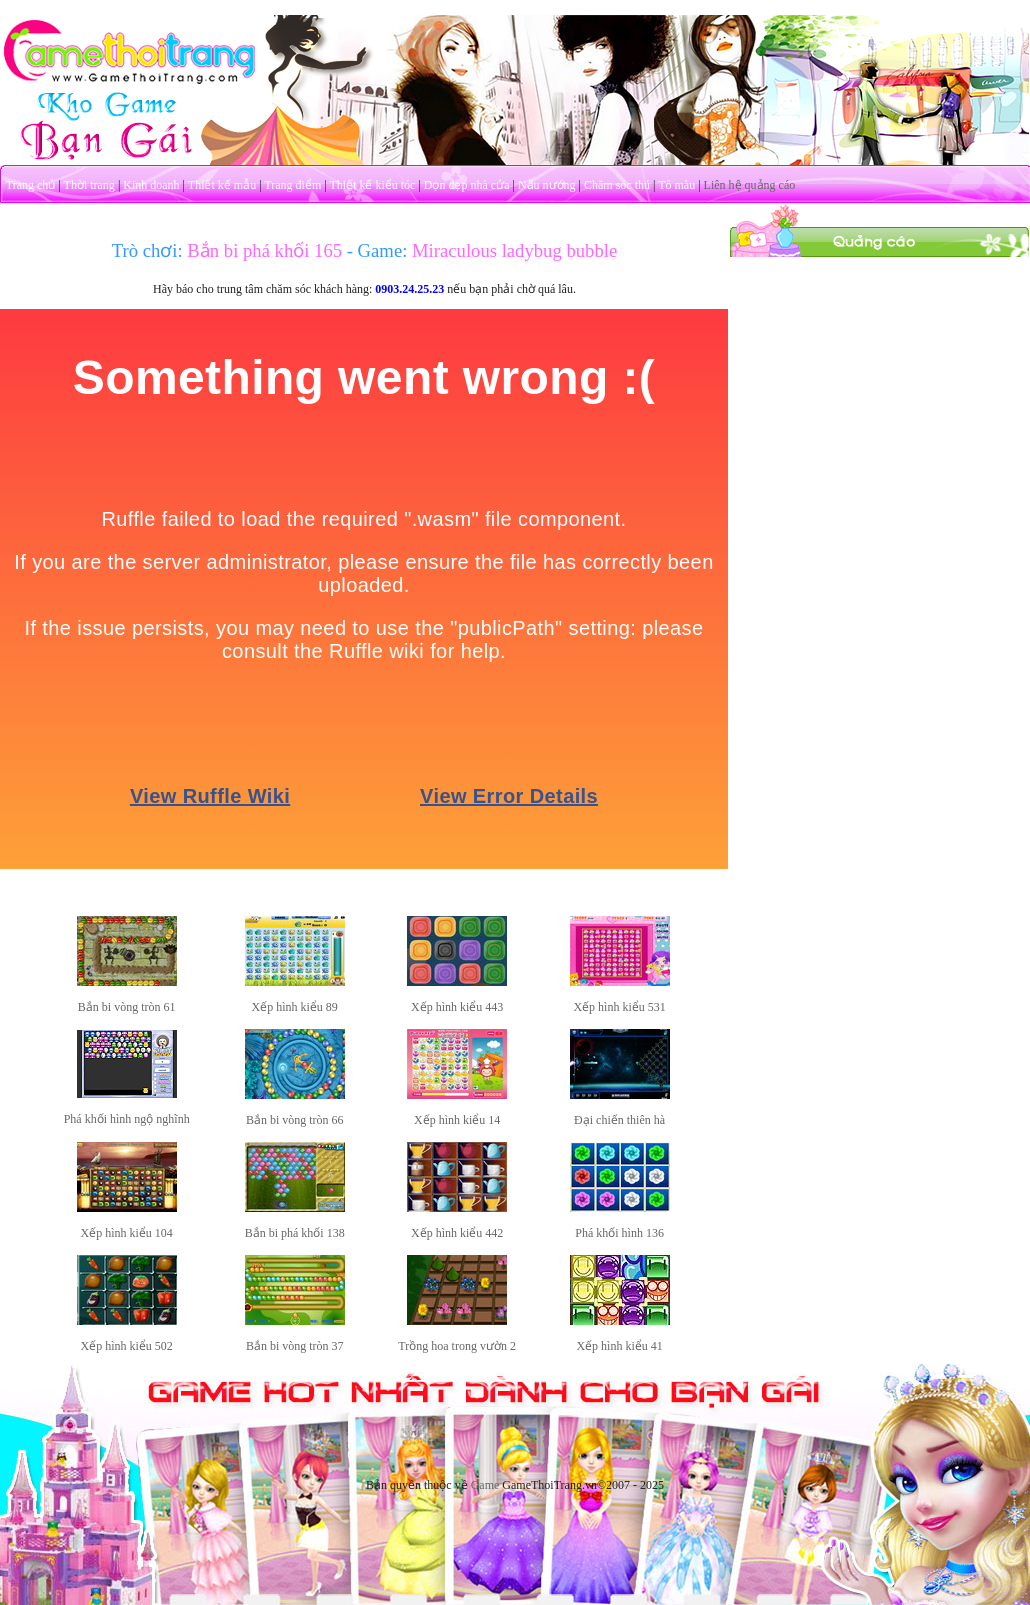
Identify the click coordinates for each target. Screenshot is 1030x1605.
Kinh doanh (151, 185)
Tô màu (676, 185)
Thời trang (89, 185)
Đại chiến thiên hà (619, 1120)
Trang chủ (31, 185)
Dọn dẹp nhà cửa (467, 185)
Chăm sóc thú (617, 185)
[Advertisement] (880, 383)
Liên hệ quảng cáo (750, 185)
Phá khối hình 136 (619, 1233)
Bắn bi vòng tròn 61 (127, 1007)
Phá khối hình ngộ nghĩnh (127, 1119)
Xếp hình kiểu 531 (619, 1007)
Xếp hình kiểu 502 (126, 1346)
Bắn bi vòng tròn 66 (295, 1120)
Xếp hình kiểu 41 (619, 1346)
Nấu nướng (547, 185)
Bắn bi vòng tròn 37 (295, 1346)
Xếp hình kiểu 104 (126, 1233)
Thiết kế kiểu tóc (372, 185)
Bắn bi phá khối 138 (295, 1233)
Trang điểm (292, 185)
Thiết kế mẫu (222, 185)
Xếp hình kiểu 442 (457, 1233)
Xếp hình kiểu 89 (295, 1007)
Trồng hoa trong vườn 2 (457, 1346)
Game (485, 1485)
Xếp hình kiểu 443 (457, 1007)
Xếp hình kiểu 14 (457, 1120)
